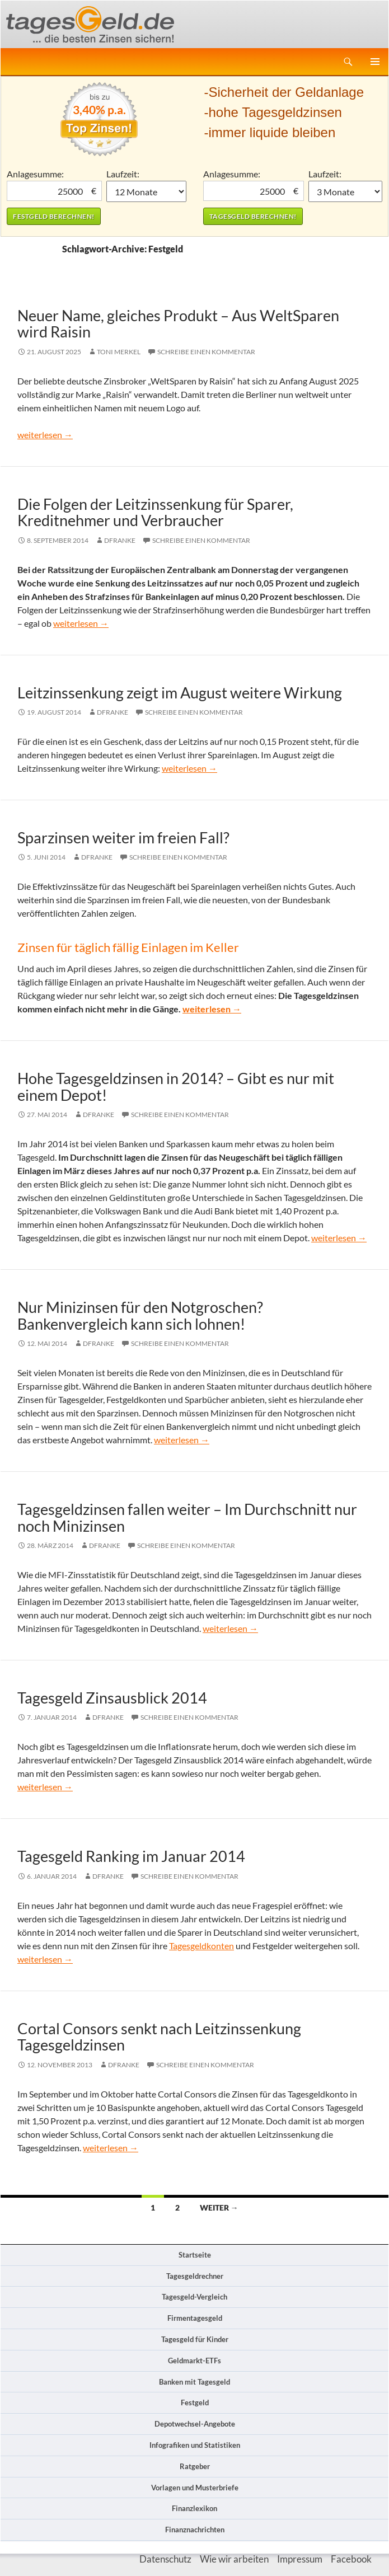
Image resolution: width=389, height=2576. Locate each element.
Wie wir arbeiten (234, 2559)
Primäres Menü (375, 61)
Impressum (299, 2559)
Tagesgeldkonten (201, 1945)
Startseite (195, 2254)
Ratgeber (195, 2466)
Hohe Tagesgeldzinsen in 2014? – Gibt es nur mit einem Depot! (175, 1086)
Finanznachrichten (194, 2529)
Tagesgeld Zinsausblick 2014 (112, 1697)
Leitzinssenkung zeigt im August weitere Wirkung (179, 692)
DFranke (119, 540)
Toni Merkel (118, 352)
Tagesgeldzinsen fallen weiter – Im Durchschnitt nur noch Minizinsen (187, 1517)
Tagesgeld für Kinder (194, 2339)
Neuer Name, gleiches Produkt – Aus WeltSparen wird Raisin (178, 323)
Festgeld (195, 2402)
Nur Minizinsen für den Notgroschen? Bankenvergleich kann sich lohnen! (140, 1315)
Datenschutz (165, 2559)
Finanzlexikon (194, 2508)
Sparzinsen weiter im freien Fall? (123, 837)
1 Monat (146, 191)
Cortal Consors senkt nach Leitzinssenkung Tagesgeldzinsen (159, 2036)
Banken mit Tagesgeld (194, 2381)
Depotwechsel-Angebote (194, 2423)
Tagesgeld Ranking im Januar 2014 (131, 1856)
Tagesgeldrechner (194, 2276)
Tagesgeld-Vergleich (194, 2296)
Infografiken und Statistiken (194, 2445)
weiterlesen (45, 434)
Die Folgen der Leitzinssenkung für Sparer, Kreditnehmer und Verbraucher (155, 512)
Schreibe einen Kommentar (206, 352)
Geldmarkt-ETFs (194, 2360)
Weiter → (219, 2207)
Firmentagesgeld (194, 2318)
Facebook (351, 2559)
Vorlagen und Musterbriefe (194, 2487)
